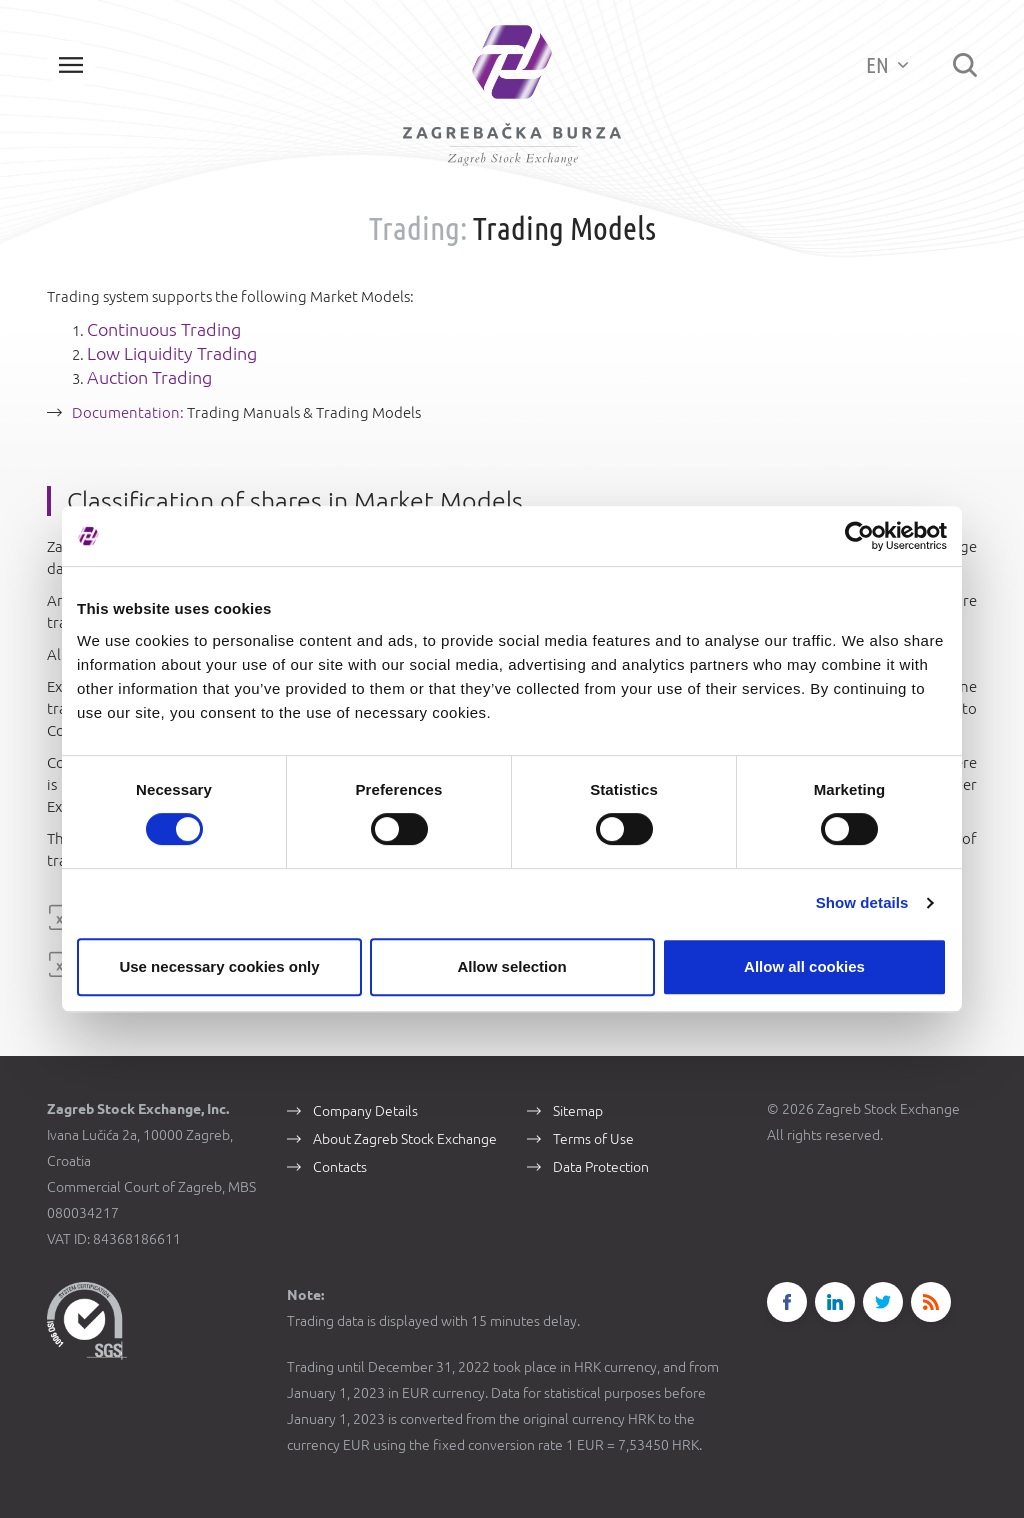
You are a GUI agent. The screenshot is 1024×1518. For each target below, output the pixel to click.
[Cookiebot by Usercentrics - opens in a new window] (859, 536)
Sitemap (578, 1111)
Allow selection (511, 966)
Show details (862, 902)
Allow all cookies (804, 966)
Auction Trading (149, 377)
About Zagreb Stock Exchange (405, 1139)
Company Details (365, 1111)
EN (887, 64)
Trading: (418, 228)
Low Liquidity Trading (172, 353)
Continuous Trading (164, 329)
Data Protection (601, 1167)
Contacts (340, 1167)
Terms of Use (593, 1139)
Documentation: (129, 412)
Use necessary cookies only (219, 966)
